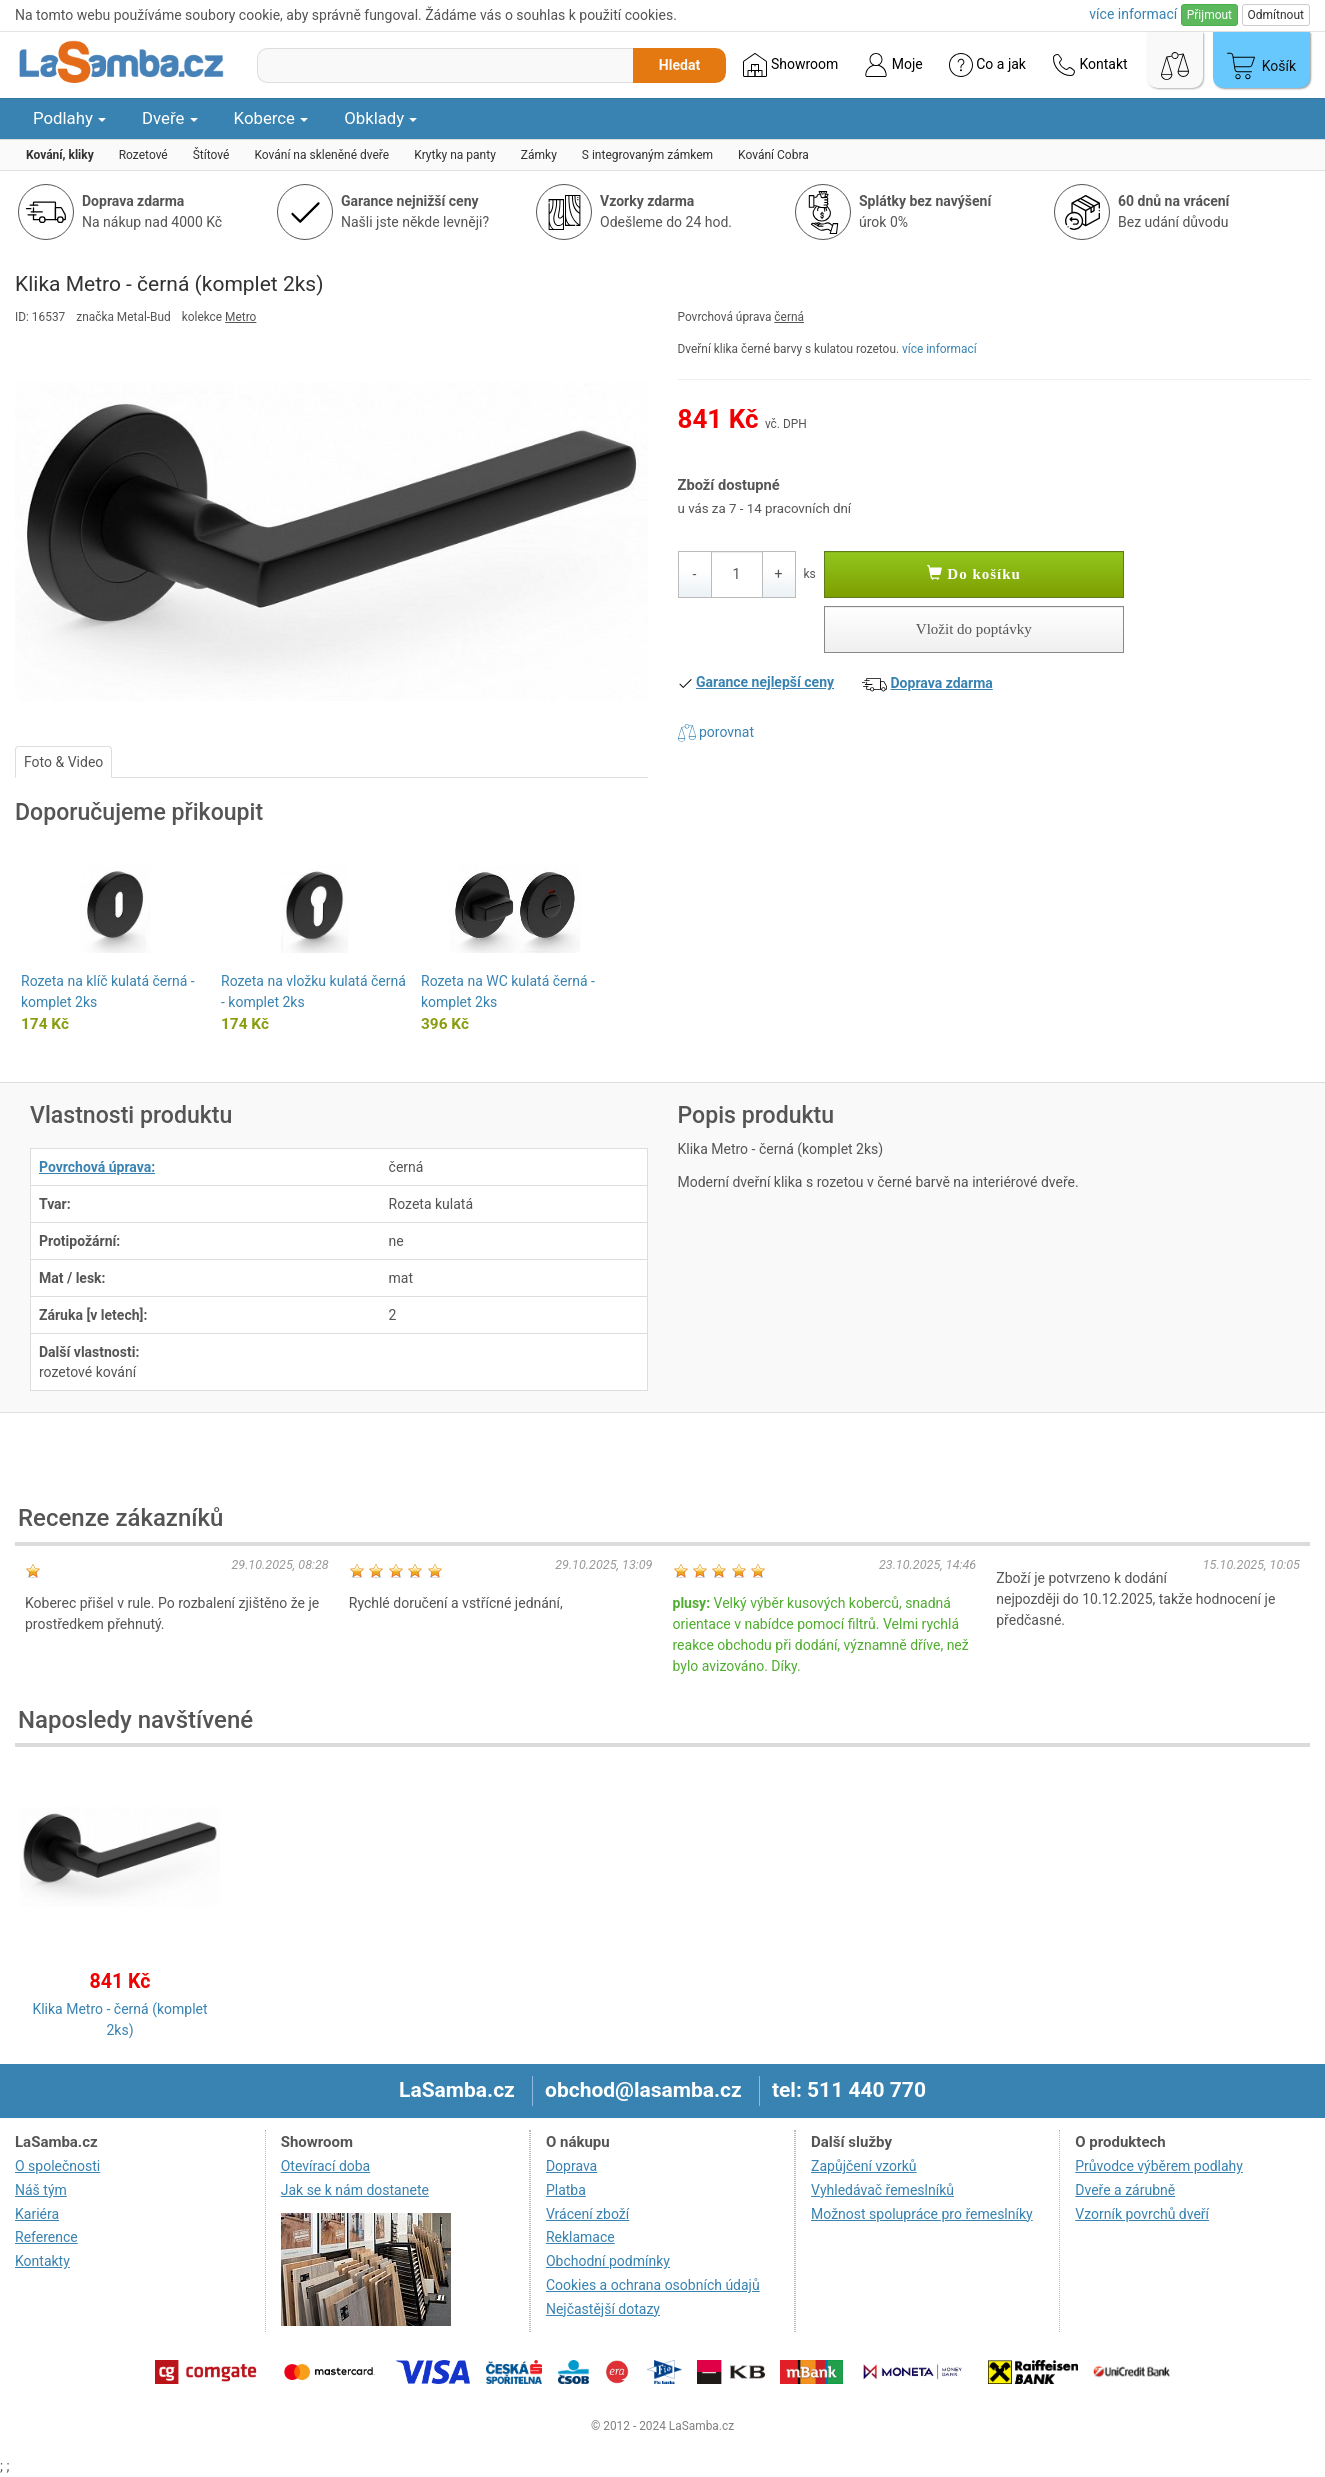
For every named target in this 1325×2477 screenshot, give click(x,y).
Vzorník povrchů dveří (1142, 2214)
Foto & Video (63, 762)
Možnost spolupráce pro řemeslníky (922, 2214)
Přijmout (1209, 15)
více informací (939, 349)
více (1133, 14)
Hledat (679, 65)
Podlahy (69, 118)
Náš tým (41, 2190)
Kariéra (37, 2214)
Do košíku (974, 574)
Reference (46, 2237)
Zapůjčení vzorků (864, 2166)
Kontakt (1090, 65)
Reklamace (580, 2237)
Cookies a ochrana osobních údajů (653, 2285)
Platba (566, 2190)
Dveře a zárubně (1125, 2190)
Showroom (790, 65)
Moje (893, 65)
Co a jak (987, 65)
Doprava (571, 2166)
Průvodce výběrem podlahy (1159, 2166)
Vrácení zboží (587, 2214)
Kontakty (42, 2261)
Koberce (271, 118)
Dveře (170, 118)
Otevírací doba (326, 2166)
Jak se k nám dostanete (355, 2190)
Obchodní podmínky (608, 2261)
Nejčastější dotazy (603, 2309)
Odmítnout (1276, 15)
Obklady (380, 118)
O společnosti (57, 2166)
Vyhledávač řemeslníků (882, 2190)
